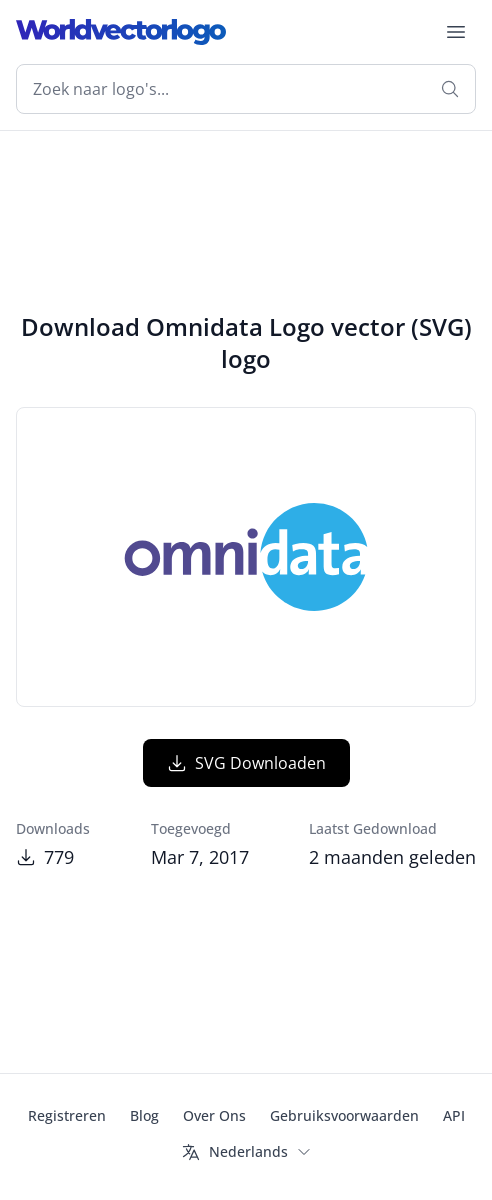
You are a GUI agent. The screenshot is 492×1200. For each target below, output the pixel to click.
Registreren (67, 1115)
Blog (144, 1115)
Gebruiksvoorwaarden (344, 1115)
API (454, 1115)
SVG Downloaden (246, 763)
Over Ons (214, 1115)
